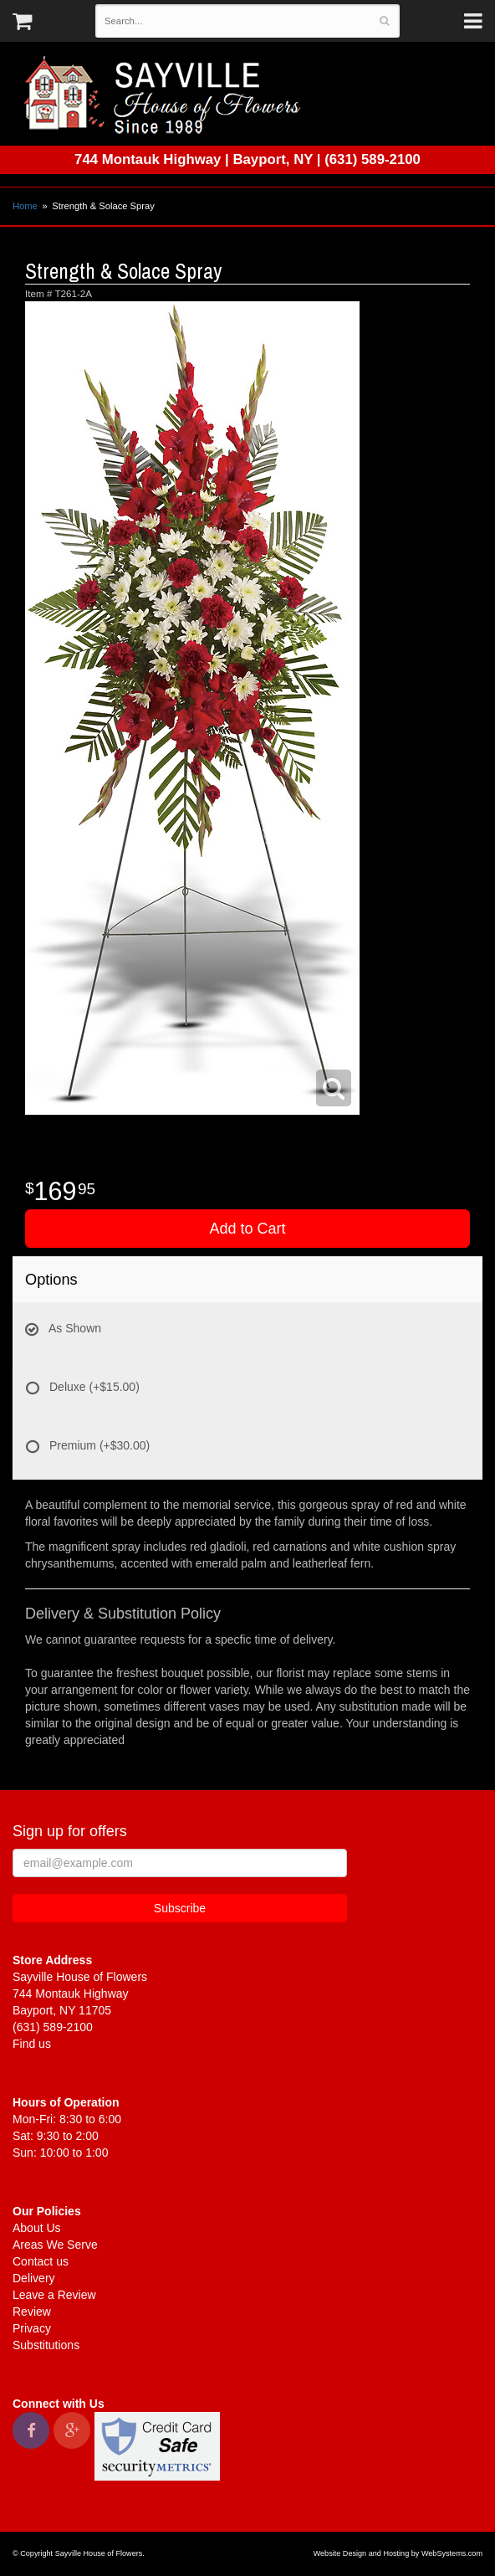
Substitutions (46, 2345)
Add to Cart (247, 1228)
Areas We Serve (55, 2244)
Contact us (41, 2261)
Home (25, 206)
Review (32, 2311)
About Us (37, 2228)
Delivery (34, 2278)
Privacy (32, 2328)
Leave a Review (54, 2294)
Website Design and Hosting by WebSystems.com (398, 2553)
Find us (32, 2043)
